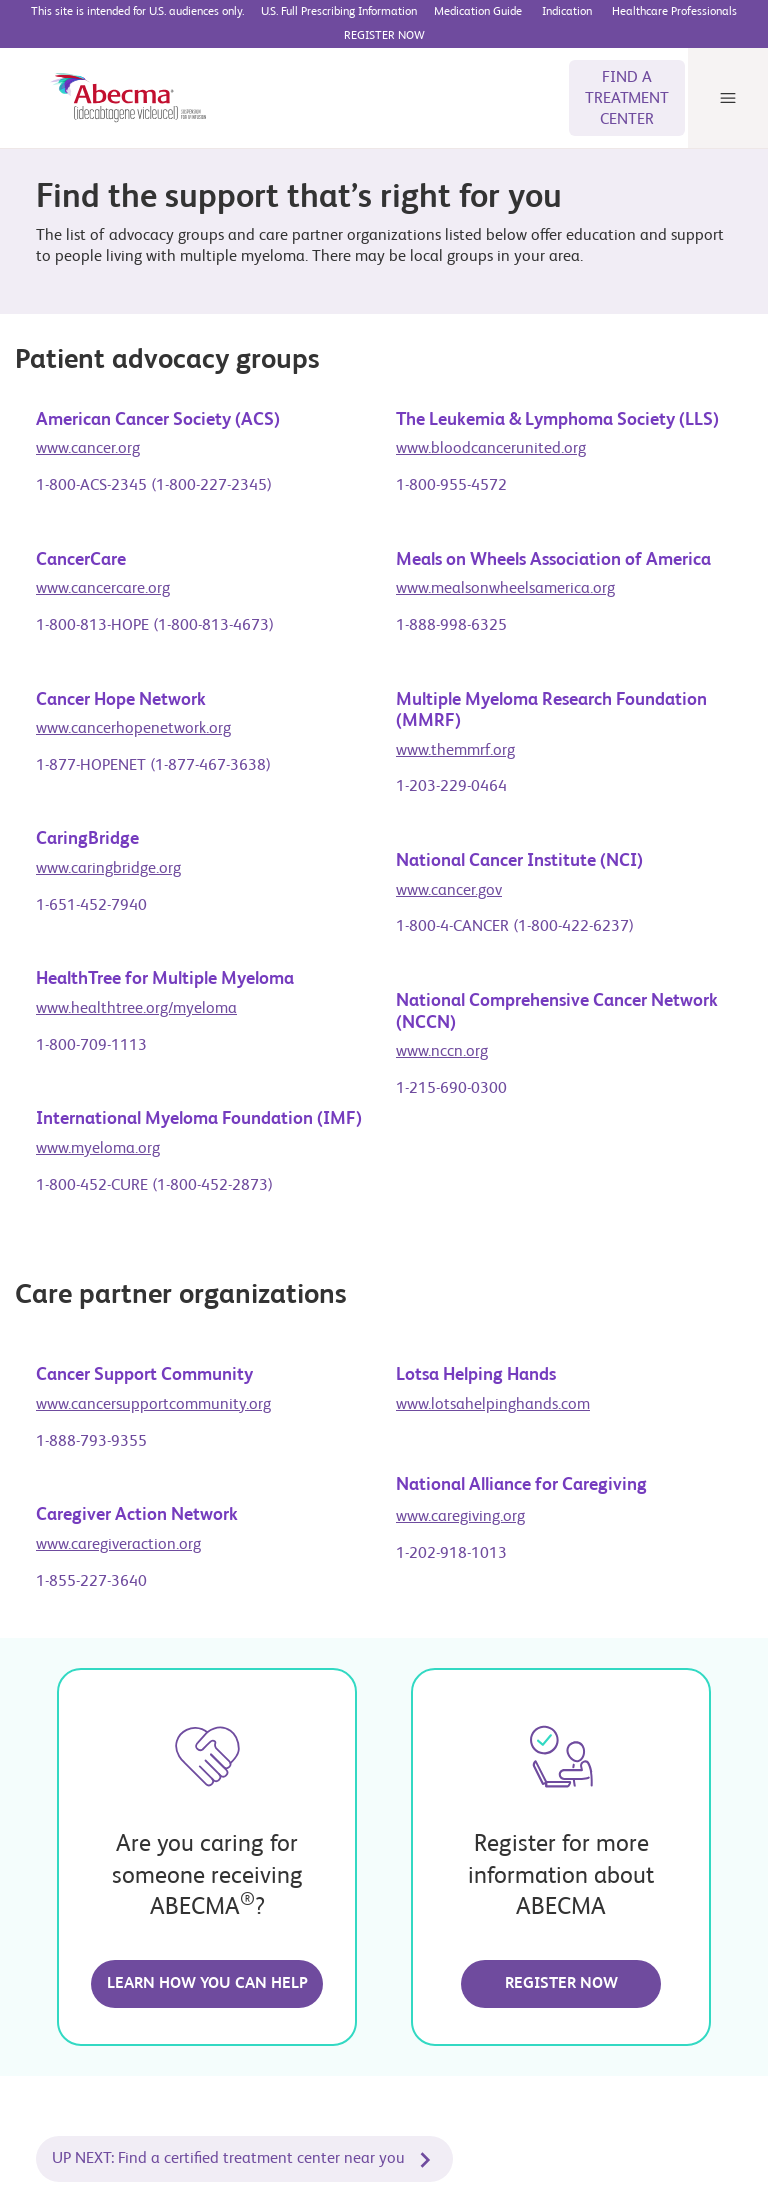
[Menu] (728, 80)
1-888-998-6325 (451, 609)
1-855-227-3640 (91, 1565)
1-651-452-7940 (91, 889)
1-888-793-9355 (91, 1425)
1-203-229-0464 (451, 770)
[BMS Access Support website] (568, 12)
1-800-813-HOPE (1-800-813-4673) (155, 609)
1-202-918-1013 (451, 1537)
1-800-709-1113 (91, 1029)
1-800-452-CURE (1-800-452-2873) (154, 1169)
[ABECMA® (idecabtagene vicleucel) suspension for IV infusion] (112, 80)
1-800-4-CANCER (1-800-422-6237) (515, 910)
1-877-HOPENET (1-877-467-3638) (153, 749)
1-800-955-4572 (451, 469)
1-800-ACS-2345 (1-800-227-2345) (154, 469)
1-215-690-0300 (451, 1072)
